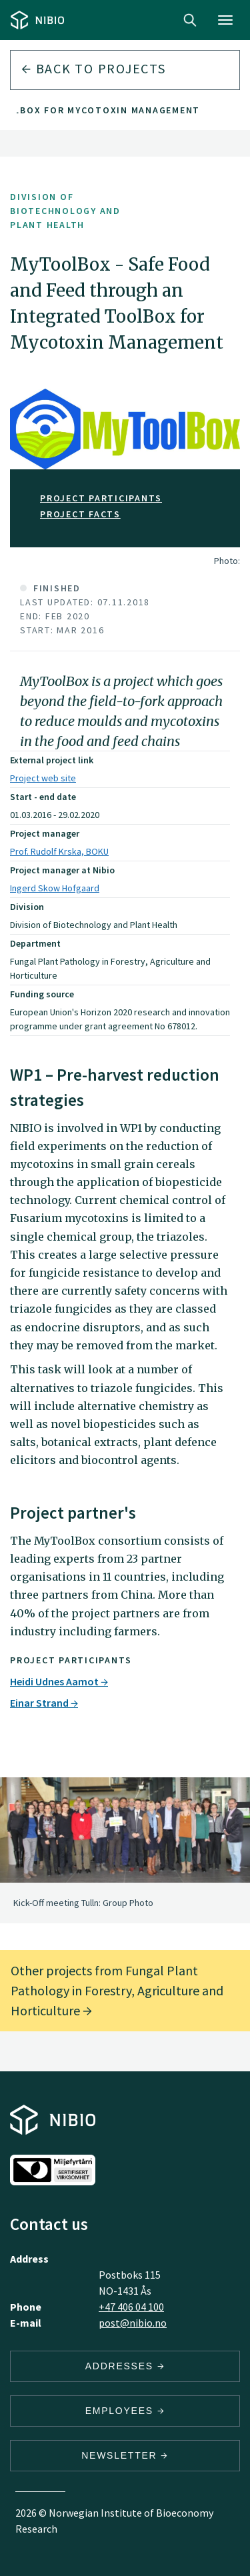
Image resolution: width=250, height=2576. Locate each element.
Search (190, 20)
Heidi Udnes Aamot (59, 1681)
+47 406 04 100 (131, 2306)
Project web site (43, 778)
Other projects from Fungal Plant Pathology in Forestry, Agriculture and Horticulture (117, 1990)
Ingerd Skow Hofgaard (54, 888)
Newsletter (125, 2455)
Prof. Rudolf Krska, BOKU (59, 851)
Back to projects (93, 68)
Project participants (101, 498)
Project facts (80, 514)
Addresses (125, 2366)
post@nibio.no (133, 2322)
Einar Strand (44, 1702)
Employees (125, 2410)
